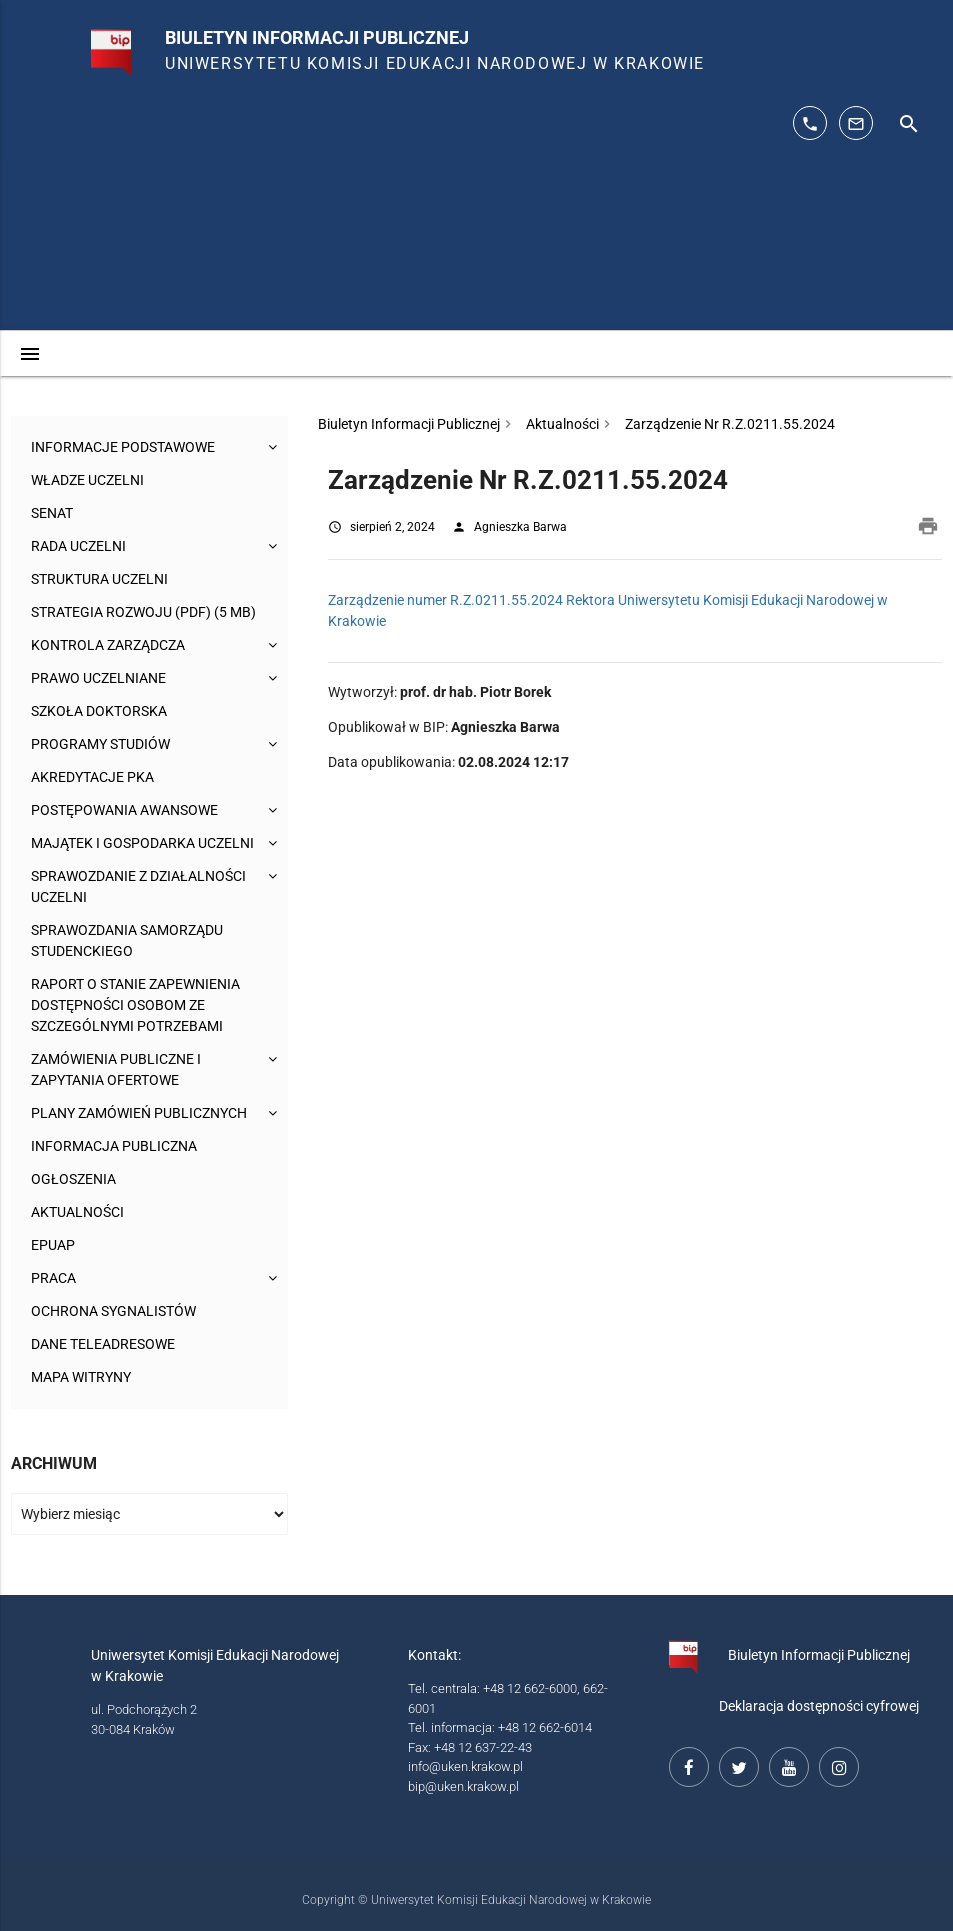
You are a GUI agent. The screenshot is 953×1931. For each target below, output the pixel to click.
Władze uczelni (87, 480)
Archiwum (54, 1463)
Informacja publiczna (114, 1146)
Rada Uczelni (78, 546)
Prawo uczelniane (98, 678)
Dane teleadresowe (103, 1344)
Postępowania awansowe (124, 810)
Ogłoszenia (73, 1179)
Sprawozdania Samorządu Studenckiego (127, 940)
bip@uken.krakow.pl (463, 1786)
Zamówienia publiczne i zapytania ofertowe (116, 1069)
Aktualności (77, 1212)
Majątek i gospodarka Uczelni (142, 843)
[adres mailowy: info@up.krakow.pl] (856, 123)
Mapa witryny (81, 1377)
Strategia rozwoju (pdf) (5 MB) (143, 612)
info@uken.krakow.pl (465, 1766)
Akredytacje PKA (92, 777)
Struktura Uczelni (99, 579)
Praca (53, 1278)
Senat (52, 513)
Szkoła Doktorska (99, 711)
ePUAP (53, 1245)
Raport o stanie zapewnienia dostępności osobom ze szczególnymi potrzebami (135, 1005)
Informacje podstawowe (123, 447)
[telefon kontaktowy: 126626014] (810, 123)
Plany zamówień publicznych (139, 1113)
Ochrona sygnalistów (113, 1311)
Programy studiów (100, 744)
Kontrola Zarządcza (108, 645)
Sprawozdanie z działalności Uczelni (138, 886)
